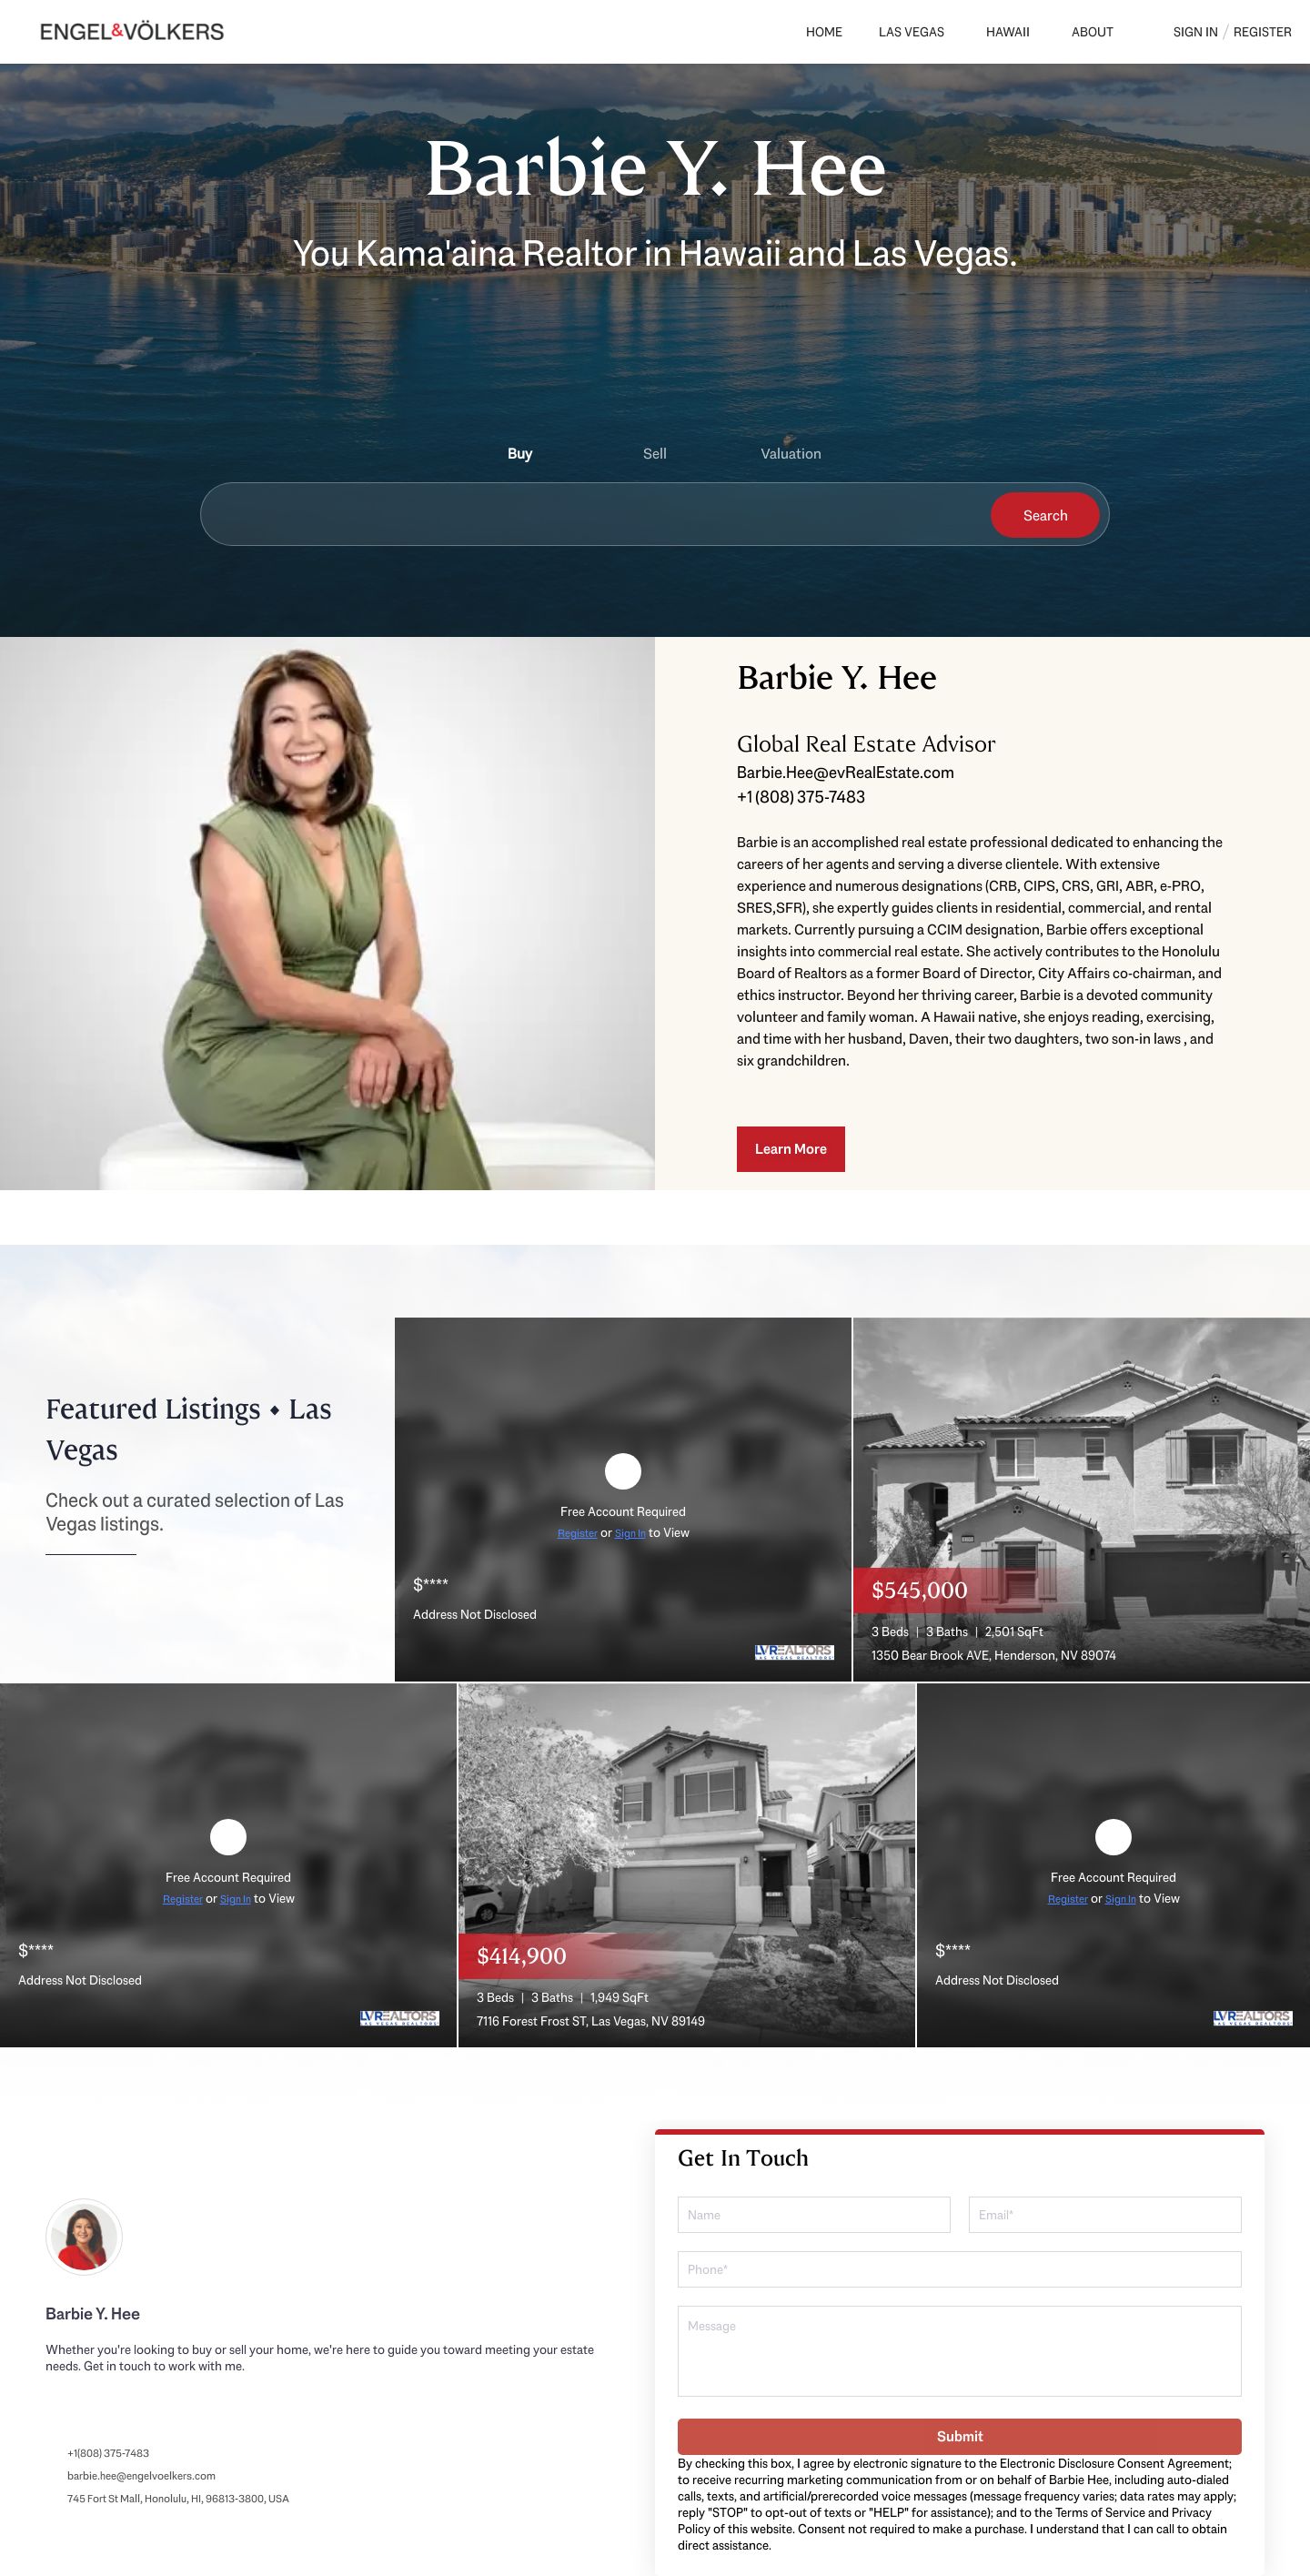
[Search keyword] (591, 515)
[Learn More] (791, 1149)
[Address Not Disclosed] (623, 1498)
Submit (960, 2436)
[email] (1105, 2215)
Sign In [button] (1196, 32)
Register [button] (1263, 32)
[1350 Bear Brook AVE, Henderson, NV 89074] (1081, 1498)
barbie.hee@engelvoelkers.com (141, 2476)
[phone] (960, 2269)
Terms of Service (1100, 2512)
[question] (960, 2351)
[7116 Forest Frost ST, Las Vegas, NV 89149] (686, 1863)
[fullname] (814, 2215)
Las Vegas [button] (911, 32)
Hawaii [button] (1008, 32)
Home (824, 32)
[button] (1045, 515)
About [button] (1093, 32)
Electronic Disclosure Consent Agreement (1114, 2463)
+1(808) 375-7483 (108, 2453)
